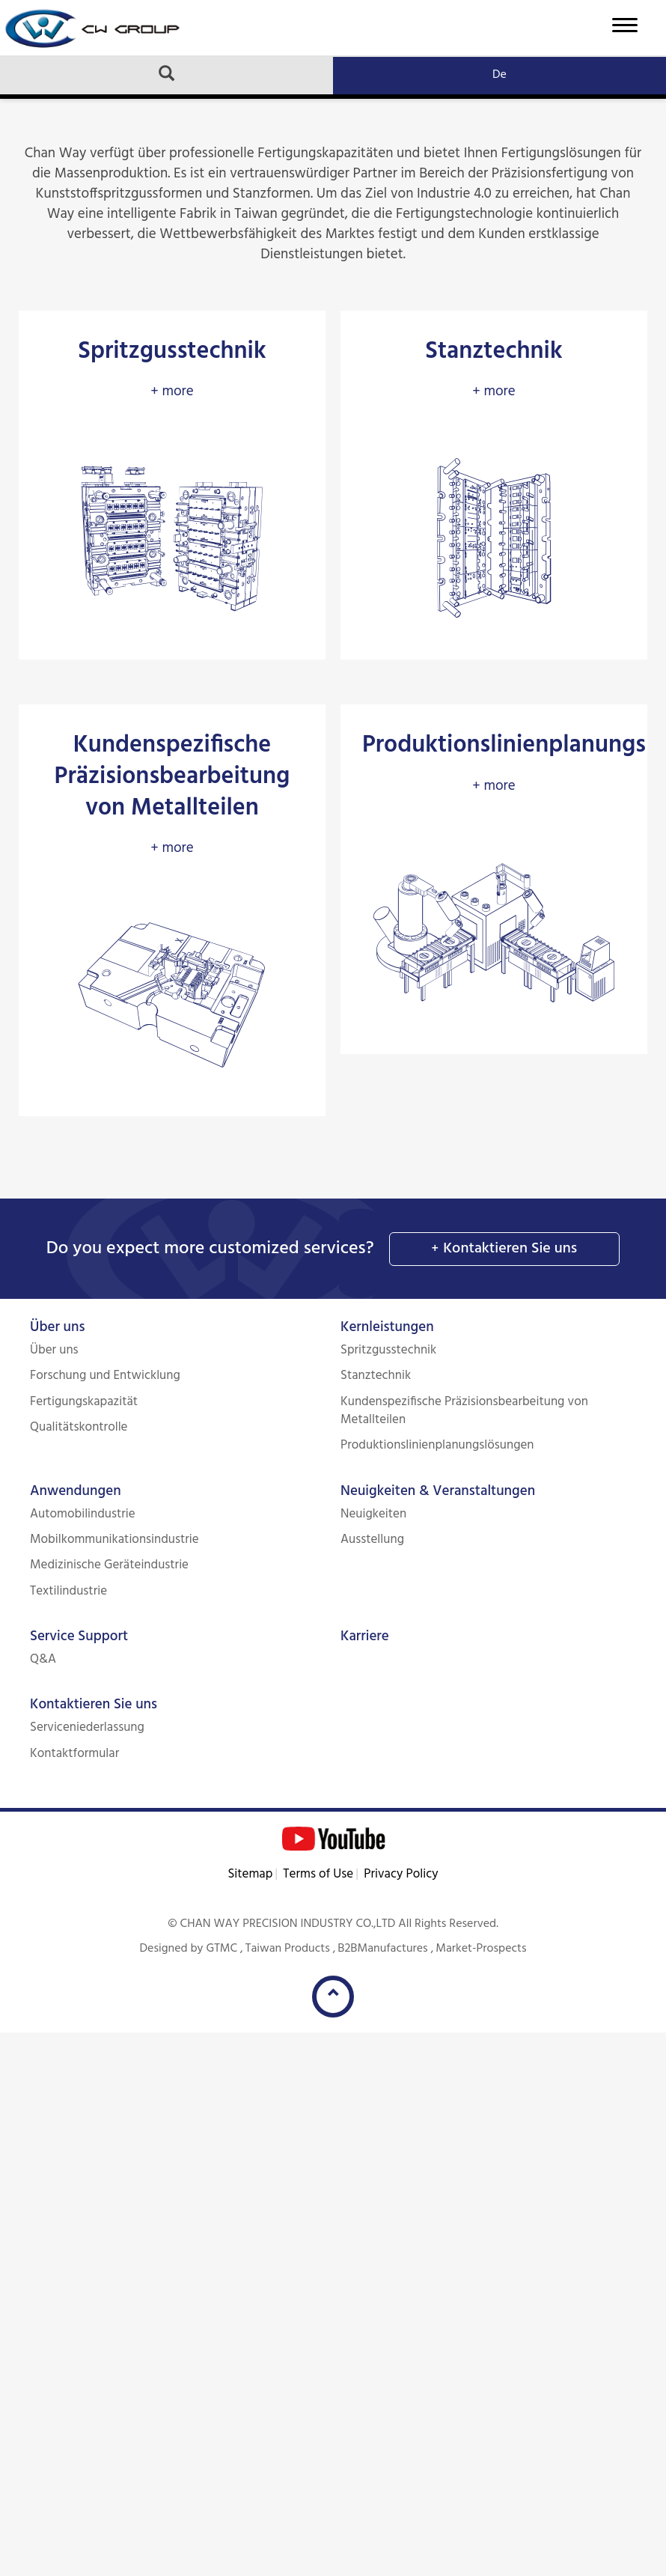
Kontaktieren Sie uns (510, 1249)
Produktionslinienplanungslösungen (437, 1445)
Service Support (79, 1636)
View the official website (155, 2246)
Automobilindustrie (82, 1514)
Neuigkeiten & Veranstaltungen (437, 1491)
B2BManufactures (382, 1948)
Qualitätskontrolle (79, 1427)
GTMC (221, 1948)
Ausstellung (372, 1539)
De (499, 75)
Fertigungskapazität (84, 1402)
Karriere (364, 1636)
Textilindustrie (68, 1591)
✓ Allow (25, 2084)
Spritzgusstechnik (388, 1350)
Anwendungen (75, 1491)
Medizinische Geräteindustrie (109, 1565)
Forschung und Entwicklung (105, 1375)
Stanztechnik (375, 1375)
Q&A (43, 1659)
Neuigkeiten (373, 1514)
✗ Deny (23, 2104)
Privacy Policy (401, 1874)
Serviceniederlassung (87, 1727)
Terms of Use (318, 1874)
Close (16, 2043)
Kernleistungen (387, 1327)
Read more (38, 2246)
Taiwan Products (287, 1948)
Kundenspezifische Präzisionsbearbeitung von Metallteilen (464, 1411)
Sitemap (249, 1874)
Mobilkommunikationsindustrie (114, 1539)
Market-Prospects (481, 1948)
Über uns (57, 1327)
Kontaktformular (74, 1754)
